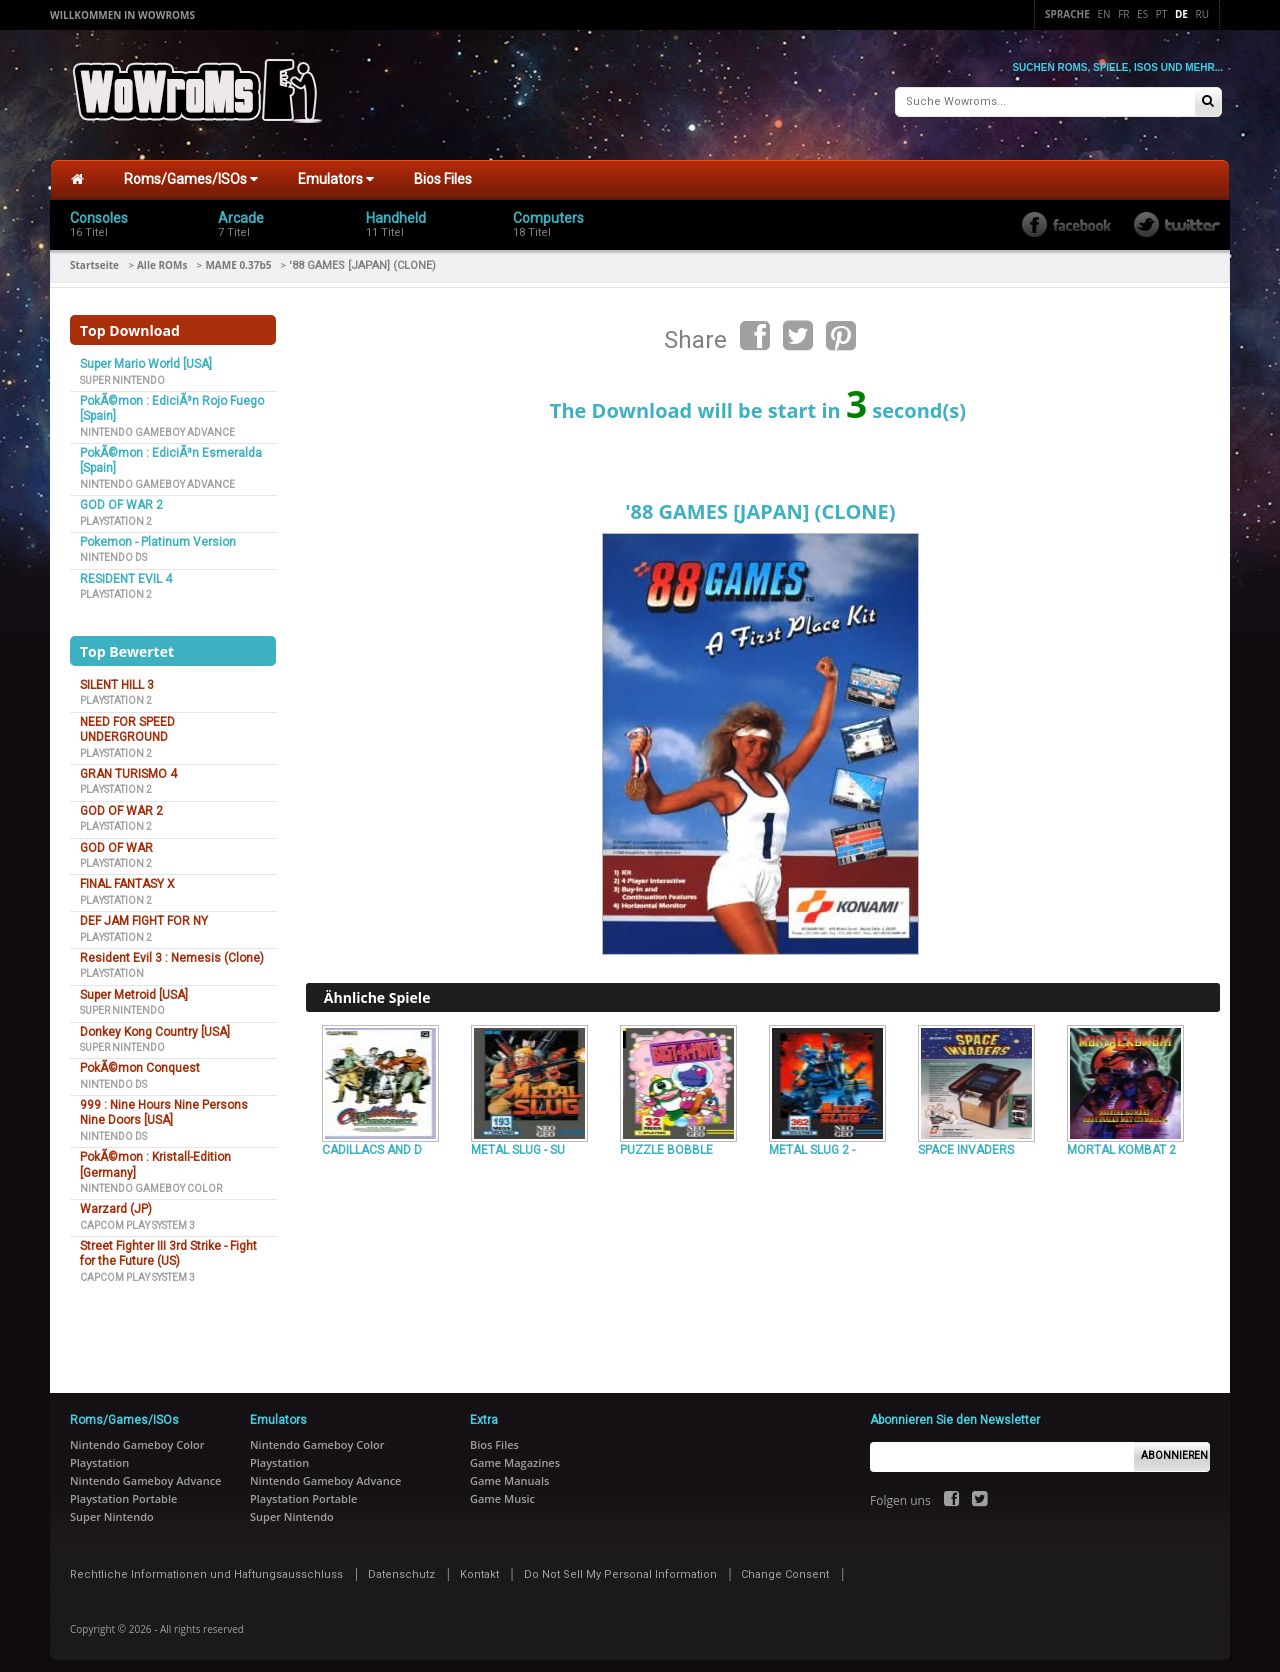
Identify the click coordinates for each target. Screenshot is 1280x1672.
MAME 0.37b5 (238, 257)
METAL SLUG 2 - (812, 1142)
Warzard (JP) (116, 1201)
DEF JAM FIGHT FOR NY (144, 913)
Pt (1162, 14)
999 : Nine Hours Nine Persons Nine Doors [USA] (164, 1104)
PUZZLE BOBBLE (666, 1142)
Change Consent (785, 1565)
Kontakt (479, 1565)
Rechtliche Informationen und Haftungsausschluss (206, 1565)
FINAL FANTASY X (127, 876)
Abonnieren (1174, 1447)
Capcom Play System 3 (137, 1216)
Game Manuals (509, 1471)
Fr (1123, 14)
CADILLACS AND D (372, 1142)
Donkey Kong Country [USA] (155, 1023)
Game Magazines (515, 1453)
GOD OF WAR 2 (121, 497)
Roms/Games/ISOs (191, 171)
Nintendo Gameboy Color (151, 1180)
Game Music (502, 1489)
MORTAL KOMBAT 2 (1121, 1142)
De (1181, 14)
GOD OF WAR (116, 839)
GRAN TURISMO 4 (128, 766)
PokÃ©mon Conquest (140, 1060)
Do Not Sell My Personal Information (620, 1565)
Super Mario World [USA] (146, 356)
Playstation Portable (123, 1489)
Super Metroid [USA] (134, 987)
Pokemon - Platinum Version (158, 534)
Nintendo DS (113, 549)
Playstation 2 (116, 512)
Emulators (336, 171)
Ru (1202, 14)
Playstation (112, 965)
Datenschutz (401, 1565)
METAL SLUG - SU (518, 1142)
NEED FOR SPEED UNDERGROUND (127, 721)
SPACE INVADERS (966, 1142)
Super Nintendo (122, 371)
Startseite (94, 257)
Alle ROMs (162, 257)
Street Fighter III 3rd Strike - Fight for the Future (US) (168, 1245)
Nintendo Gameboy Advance (157, 423)
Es (1142, 14)
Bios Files (443, 171)
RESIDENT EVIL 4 (126, 571)
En (1103, 14)
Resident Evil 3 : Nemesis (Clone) (172, 950)
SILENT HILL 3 (117, 677)
